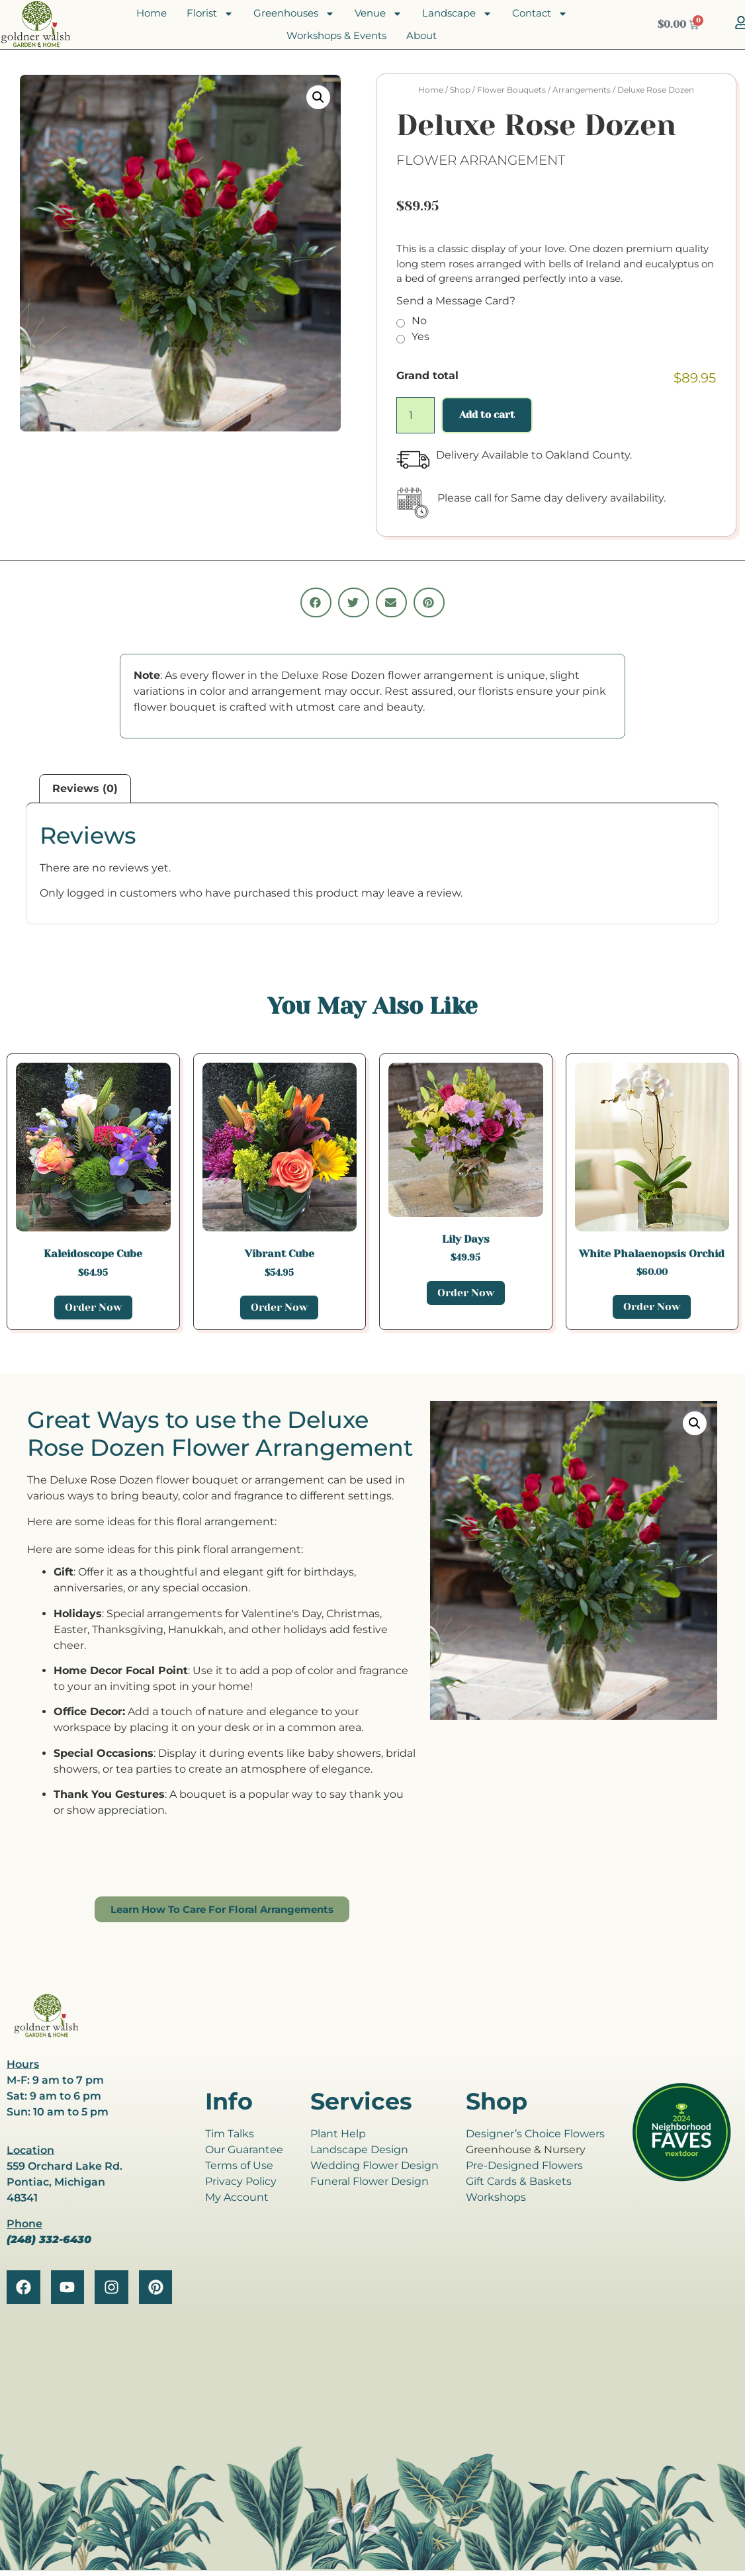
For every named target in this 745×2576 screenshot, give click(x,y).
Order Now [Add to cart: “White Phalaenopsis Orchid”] (651, 1306)
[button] (318, 97)
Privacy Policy (241, 2181)
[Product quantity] (415, 415)
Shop (460, 90)
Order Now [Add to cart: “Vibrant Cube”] (279, 1307)
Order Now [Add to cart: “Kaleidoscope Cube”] (93, 1307)
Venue (378, 13)
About (421, 35)
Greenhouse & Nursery (526, 2149)
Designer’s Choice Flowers (535, 2133)
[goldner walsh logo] (46, 2035)
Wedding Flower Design (374, 2165)
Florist (210, 13)
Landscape (457, 13)
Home (151, 13)
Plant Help (338, 2133)
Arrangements (581, 90)
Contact (540, 13)
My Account (237, 2197)
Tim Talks (229, 2133)
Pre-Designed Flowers (524, 2165)
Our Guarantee (244, 2149)
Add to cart (487, 415)
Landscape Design (359, 2149)
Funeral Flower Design (369, 2181)
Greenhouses (294, 13)
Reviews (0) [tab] (85, 788)
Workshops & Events (336, 35)
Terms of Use (239, 2165)
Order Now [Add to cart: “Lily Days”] (465, 1292)
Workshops (496, 2197)
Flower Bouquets (511, 90)
